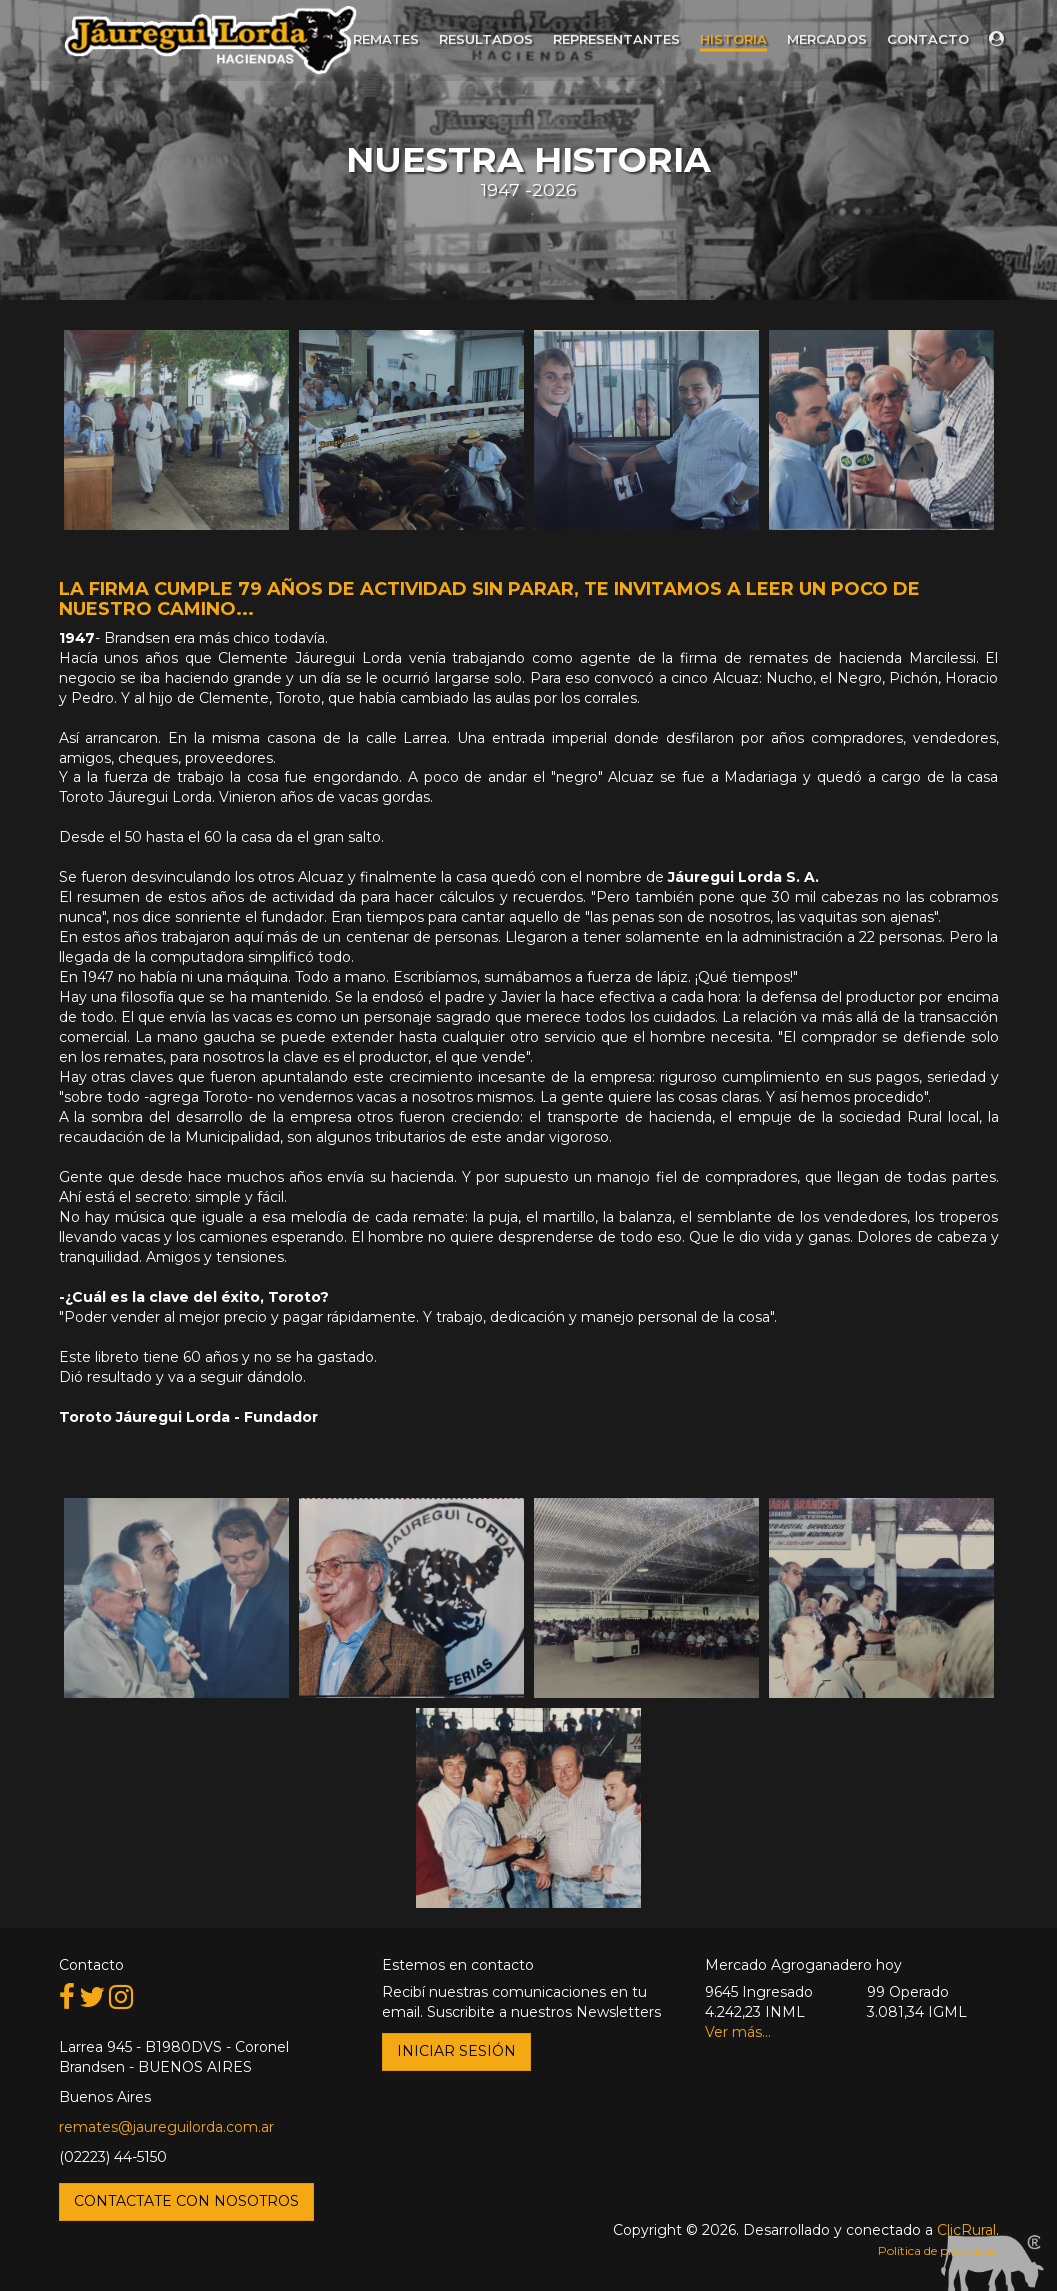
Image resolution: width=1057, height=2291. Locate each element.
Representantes (616, 39)
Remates (386, 39)
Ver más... (738, 2032)
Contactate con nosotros (186, 2201)
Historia (733, 39)
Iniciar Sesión (456, 2051)
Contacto (928, 39)
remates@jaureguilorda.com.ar (166, 2127)
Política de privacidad (938, 2250)
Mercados (827, 39)
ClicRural (966, 2230)
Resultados (486, 39)
